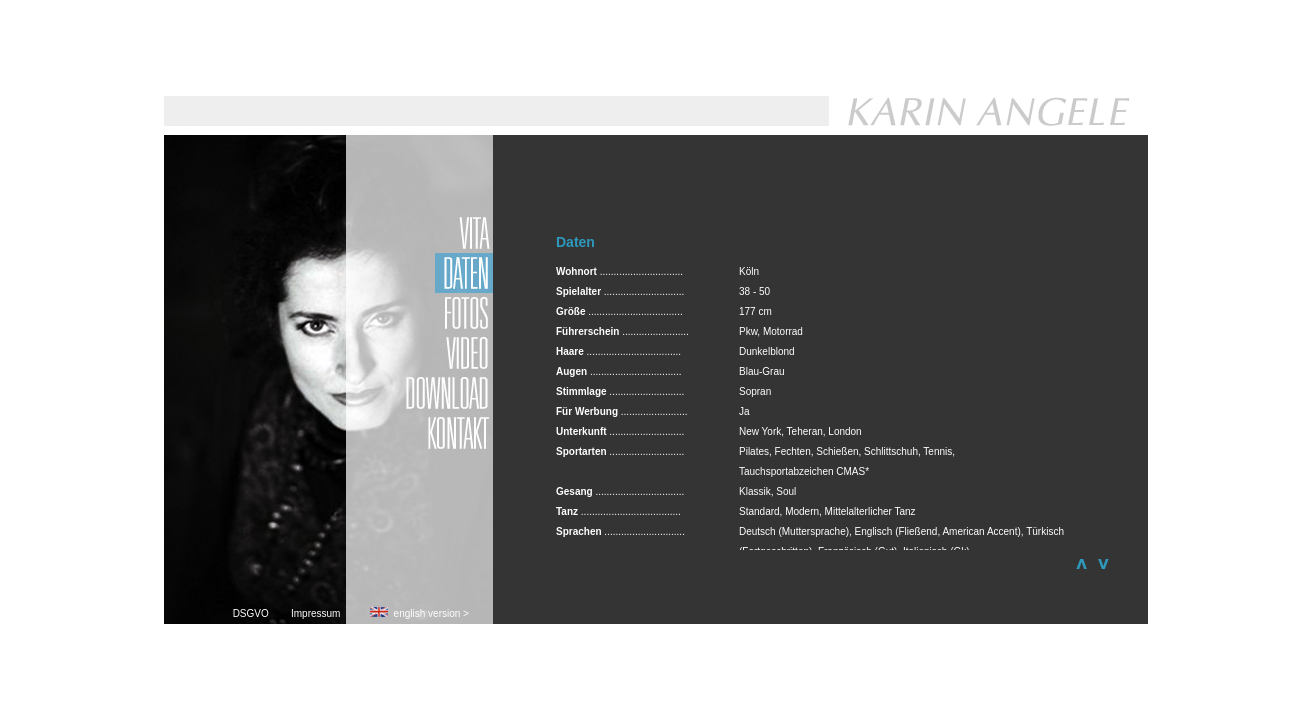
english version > (419, 613)
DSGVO (262, 613)
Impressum (318, 613)
